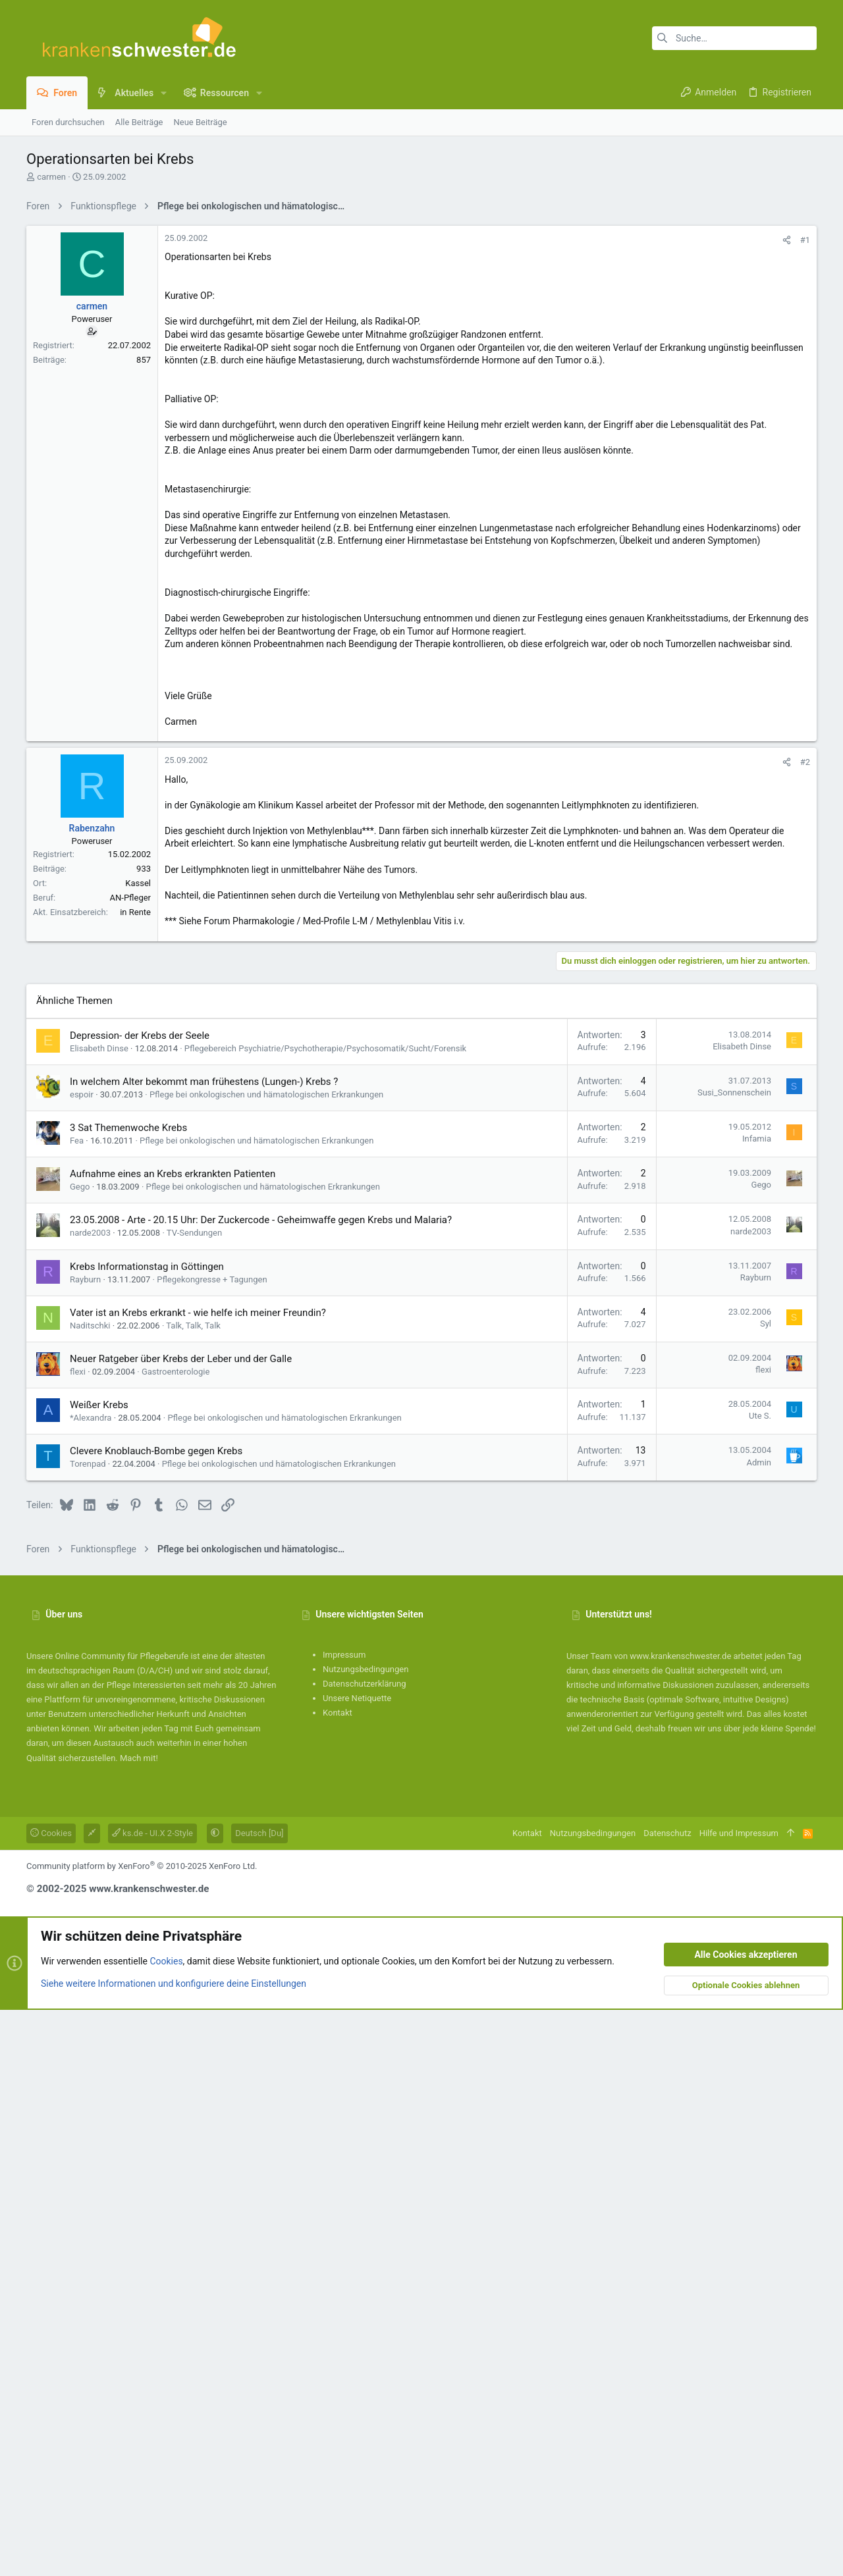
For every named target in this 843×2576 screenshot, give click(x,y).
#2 (805, 1137)
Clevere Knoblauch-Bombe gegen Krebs (156, 2017)
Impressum (344, 2221)
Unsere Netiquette (357, 2264)
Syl (765, 1890)
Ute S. (760, 1982)
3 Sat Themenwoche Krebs (128, 1694)
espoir (82, 1661)
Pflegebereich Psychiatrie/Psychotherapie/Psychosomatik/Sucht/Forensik (325, 1614)
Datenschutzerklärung (364, 2250)
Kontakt (337, 2279)
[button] (164, 93)
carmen (51, 177)
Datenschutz (667, 2399)
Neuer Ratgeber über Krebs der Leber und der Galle (181, 1925)
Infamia (756, 1705)
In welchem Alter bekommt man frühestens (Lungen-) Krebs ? (204, 1648)
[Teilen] (787, 424)
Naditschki (90, 1892)
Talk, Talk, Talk (193, 1892)
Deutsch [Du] (259, 2399)
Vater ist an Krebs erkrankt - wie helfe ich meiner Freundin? (198, 1879)
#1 (805, 424)
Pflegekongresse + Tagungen (212, 1846)
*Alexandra (90, 1984)
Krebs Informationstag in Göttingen (147, 1833)
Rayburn (85, 1846)
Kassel (138, 1258)
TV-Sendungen (194, 1799)
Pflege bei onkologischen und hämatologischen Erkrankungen (266, 1661)
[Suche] (734, 38)
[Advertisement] (421, 311)
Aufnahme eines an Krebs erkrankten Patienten (172, 1740)
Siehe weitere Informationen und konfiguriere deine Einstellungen (173, 2549)
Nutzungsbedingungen (365, 2235)
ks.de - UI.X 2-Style (152, 2399)
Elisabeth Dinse (99, 1614)
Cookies (51, 2399)
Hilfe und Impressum (738, 2399)
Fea (77, 1707)
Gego (80, 1753)
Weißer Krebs (99, 1971)
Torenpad (88, 2030)
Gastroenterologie (175, 1938)
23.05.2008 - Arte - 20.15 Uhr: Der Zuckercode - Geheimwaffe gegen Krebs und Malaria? (261, 1786)
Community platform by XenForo (141, 2432)
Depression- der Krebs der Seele (139, 1602)
